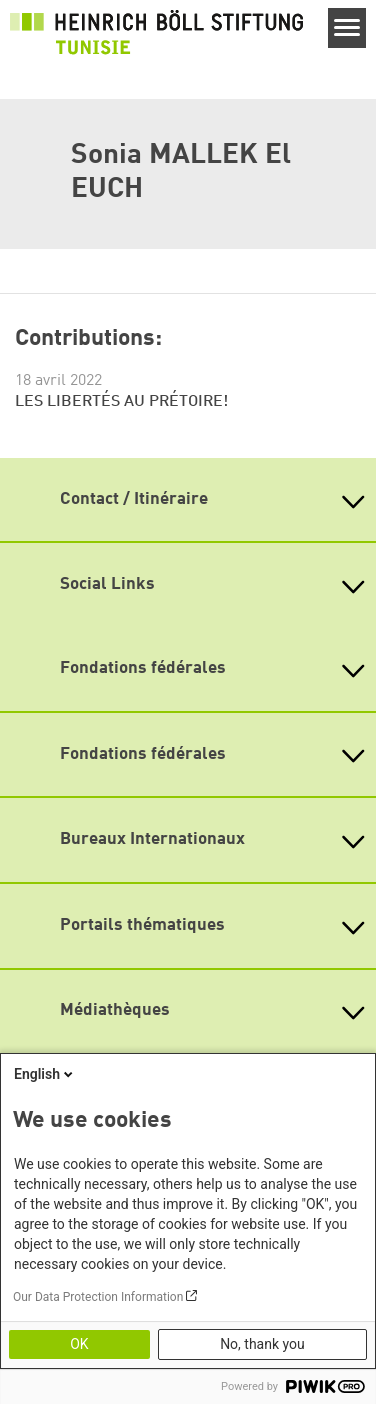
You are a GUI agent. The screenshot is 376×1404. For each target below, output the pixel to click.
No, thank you (262, 1344)
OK (79, 1344)
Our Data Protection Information (98, 1297)
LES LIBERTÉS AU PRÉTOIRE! (121, 402)
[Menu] (347, 28)
